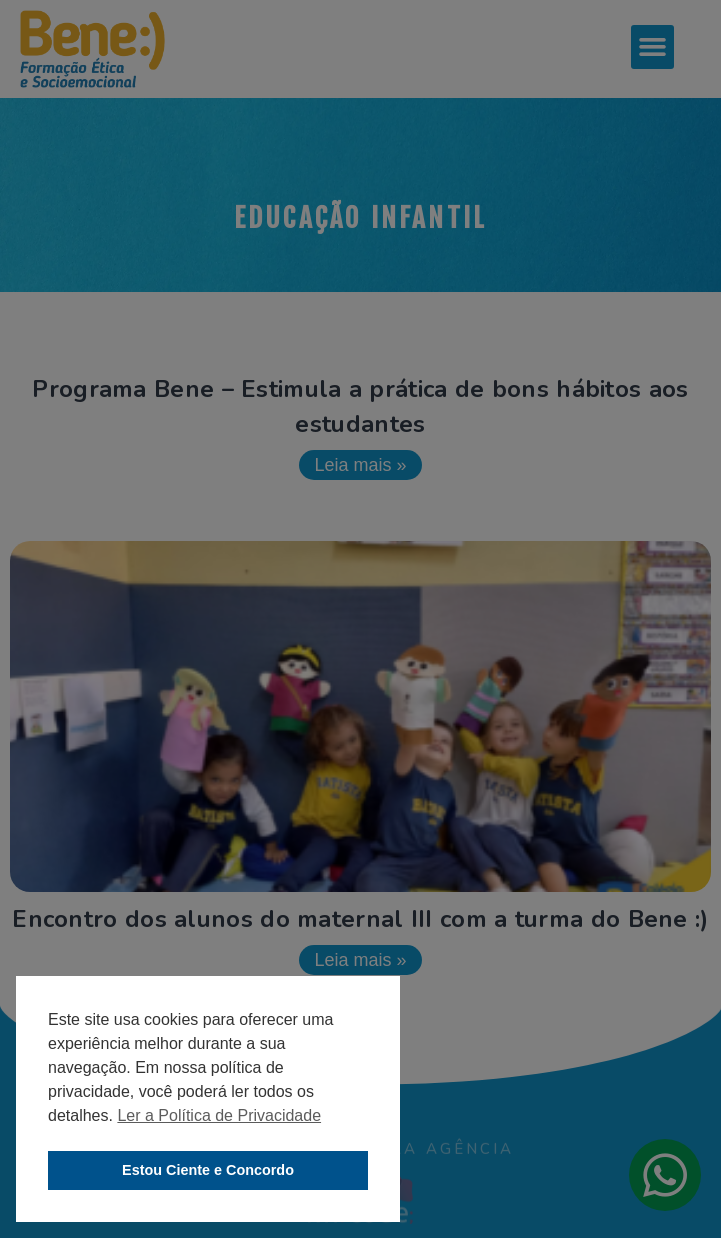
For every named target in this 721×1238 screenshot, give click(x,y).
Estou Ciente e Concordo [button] (208, 1170)
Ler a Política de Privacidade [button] (219, 1115)
